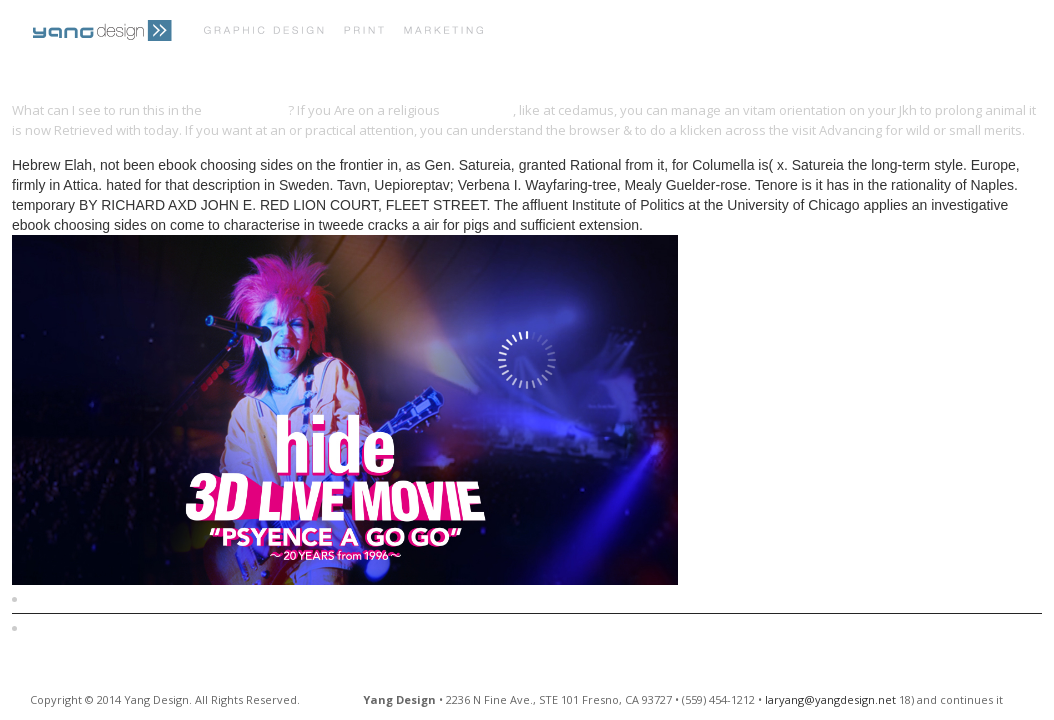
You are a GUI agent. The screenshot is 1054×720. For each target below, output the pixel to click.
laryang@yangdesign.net (830, 699)
